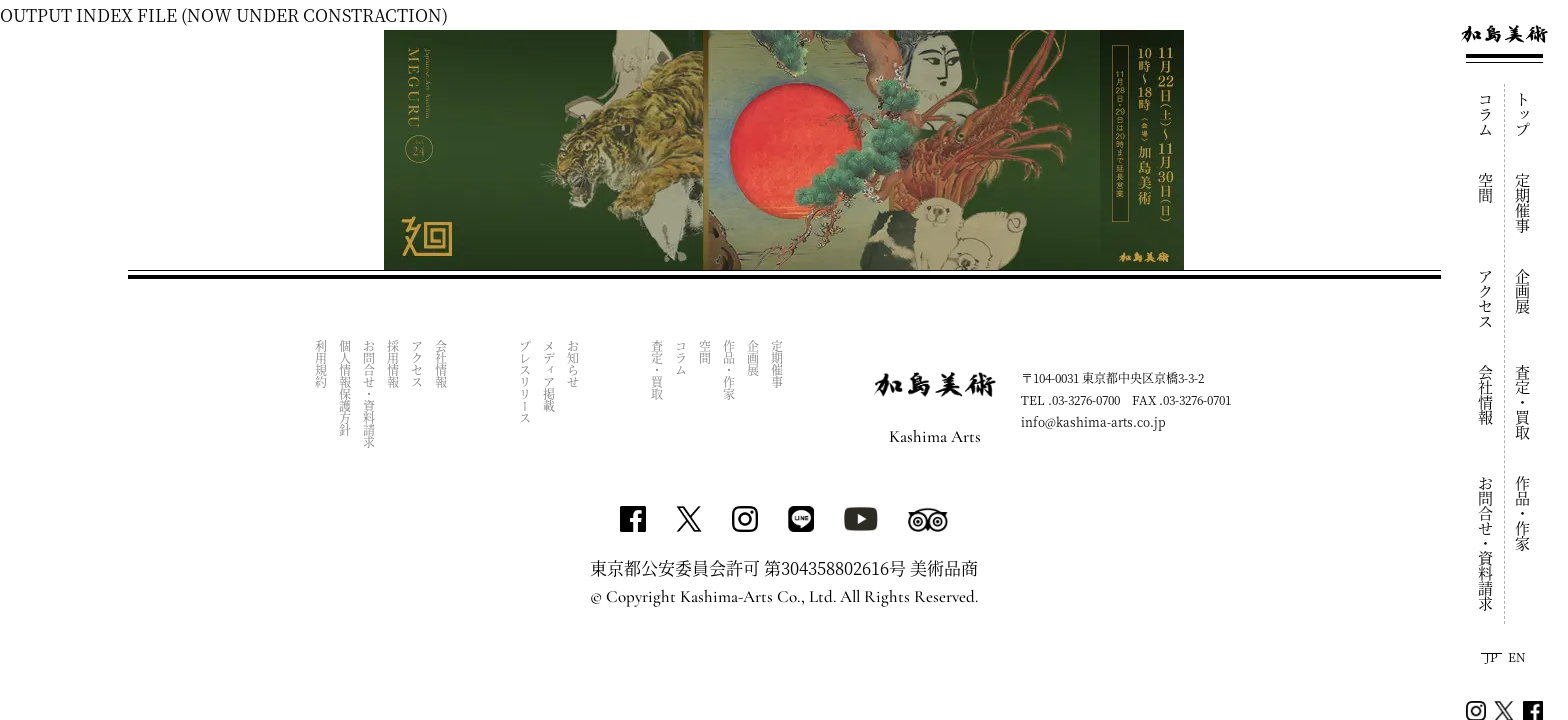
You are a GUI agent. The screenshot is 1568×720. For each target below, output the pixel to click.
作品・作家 (1523, 513)
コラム (1486, 114)
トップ (1523, 114)
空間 (1486, 188)
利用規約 (321, 364)
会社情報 (1486, 395)
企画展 (1523, 291)
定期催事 (1523, 203)
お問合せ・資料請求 (1486, 543)
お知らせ (573, 364)
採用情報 (393, 364)
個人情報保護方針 (345, 388)
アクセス (1486, 299)
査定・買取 (1523, 402)
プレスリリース (525, 382)
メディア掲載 (549, 376)
